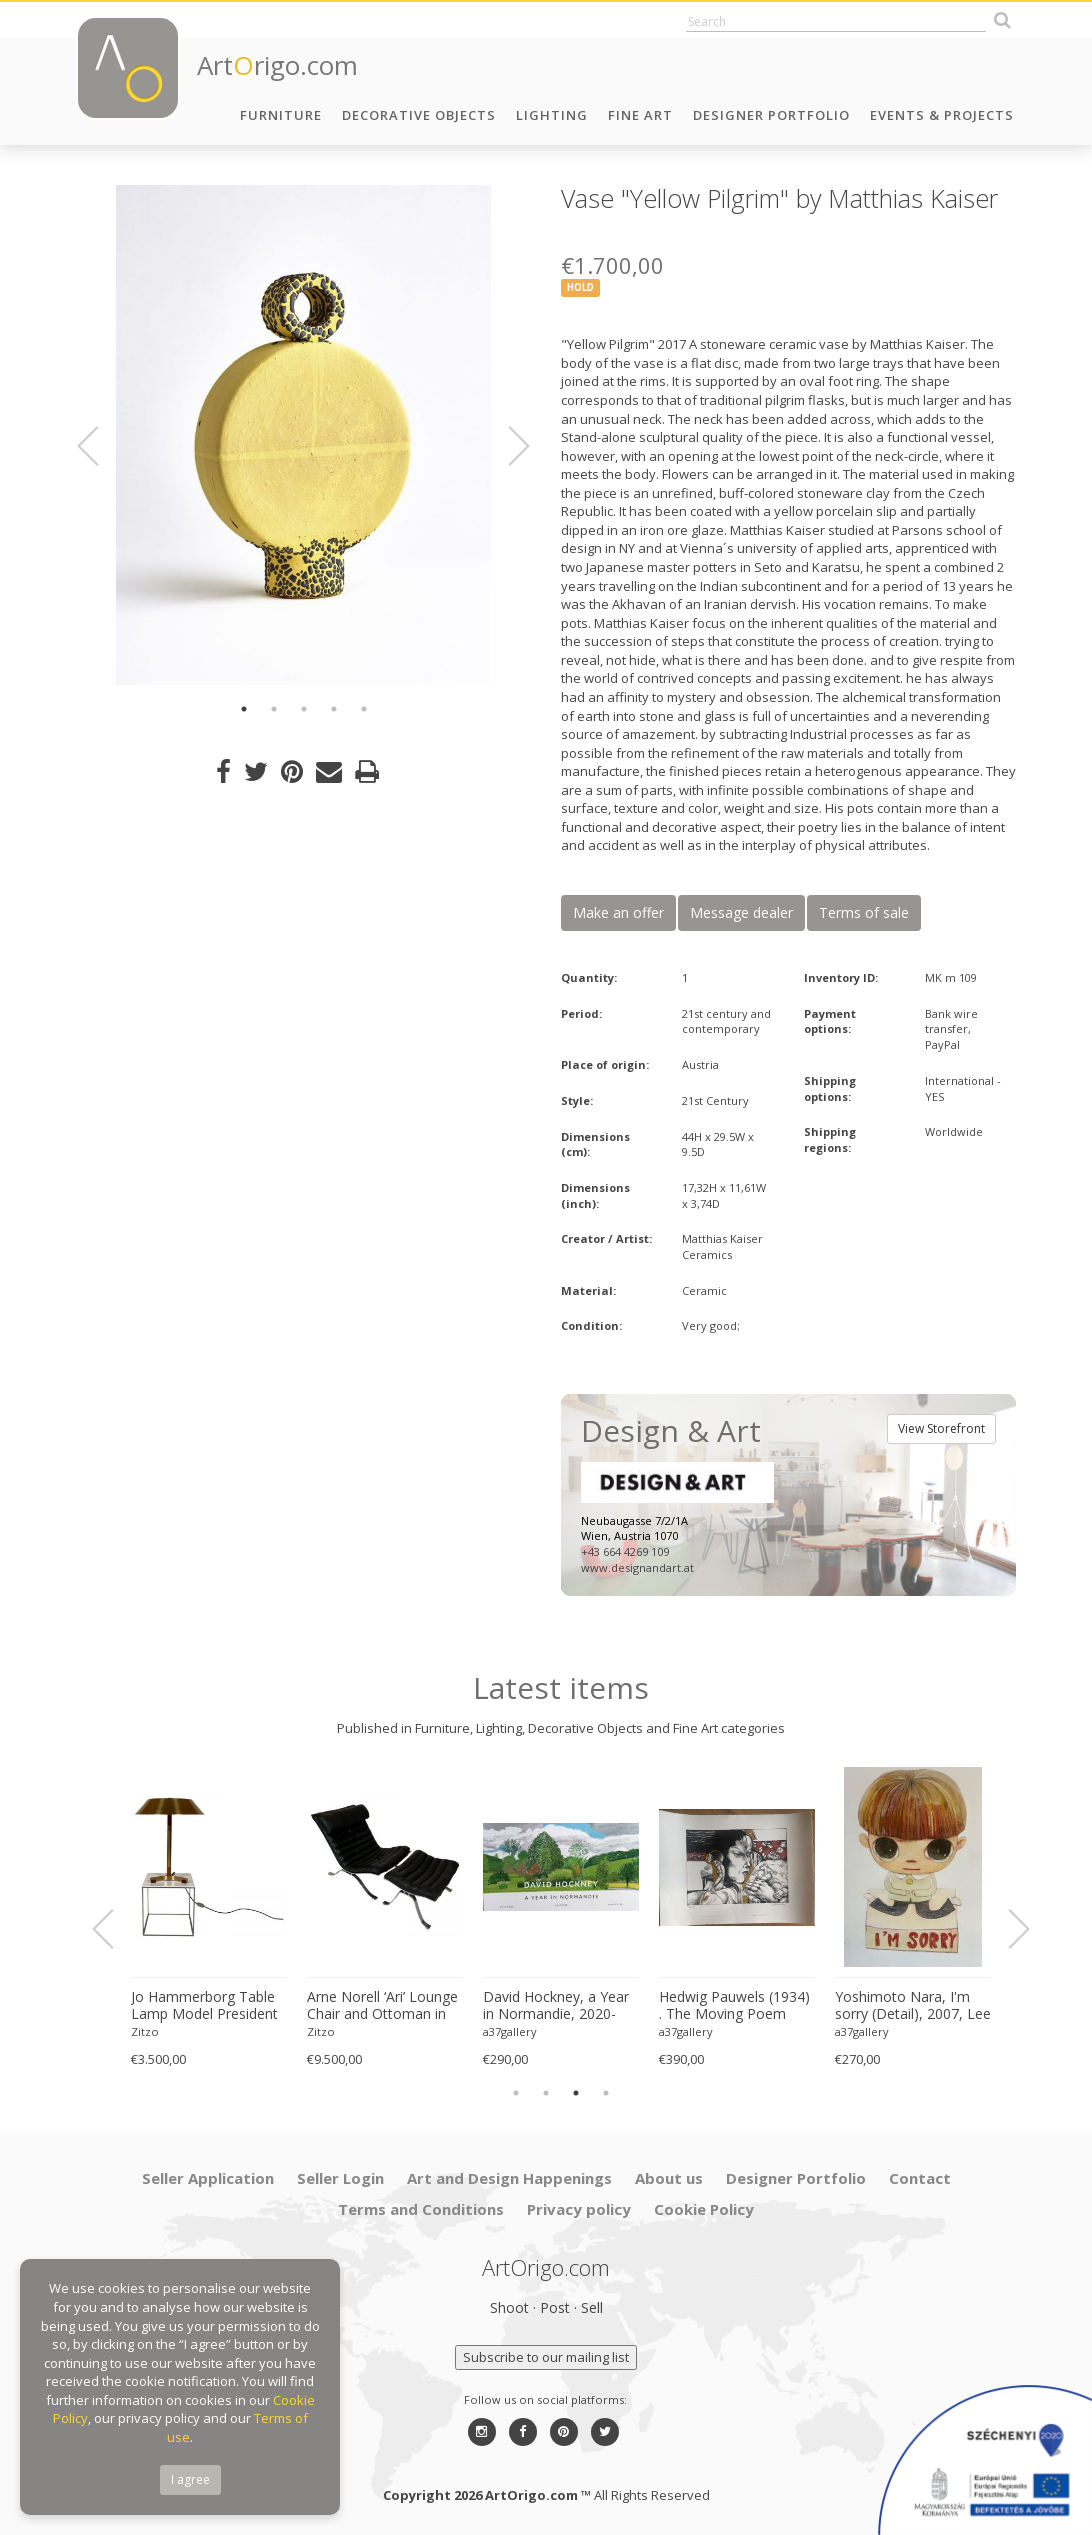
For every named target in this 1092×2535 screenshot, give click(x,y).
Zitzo (145, 2031)
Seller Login (340, 2178)
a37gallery (510, 2031)
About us (669, 2178)
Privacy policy (579, 2209)
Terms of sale (864, 912)
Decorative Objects (419, 115)
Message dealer (741, 912)
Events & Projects (942, 115)
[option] (303, 435)
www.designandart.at (637, 1567)
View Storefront (941, 1428)
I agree (190, 2479)
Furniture (281, 115)
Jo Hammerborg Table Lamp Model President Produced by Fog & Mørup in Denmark (204, 2006)
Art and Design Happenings (509, 2178)
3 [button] (304, 709)
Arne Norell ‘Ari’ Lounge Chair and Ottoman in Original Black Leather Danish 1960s (382, 2006)
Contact (920, 2178)
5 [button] (364, 709)
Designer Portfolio (771, 115)
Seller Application (208, 2178)
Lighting (552, 115)
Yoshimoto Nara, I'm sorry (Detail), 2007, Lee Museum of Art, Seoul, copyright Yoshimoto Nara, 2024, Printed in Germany (913, 2006)
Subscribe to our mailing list (546, 2357)
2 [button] (274, 709)
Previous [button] (100, 446)
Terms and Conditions (421, 2209)
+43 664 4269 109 (625, 1551)
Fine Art (640, 115)
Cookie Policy (704, 2209)
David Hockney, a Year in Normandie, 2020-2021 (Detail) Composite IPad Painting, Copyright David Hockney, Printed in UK (558, 2006)
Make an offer (618, 912)
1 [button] (244, 709)
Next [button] (507, 446)
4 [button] (334, 709)
